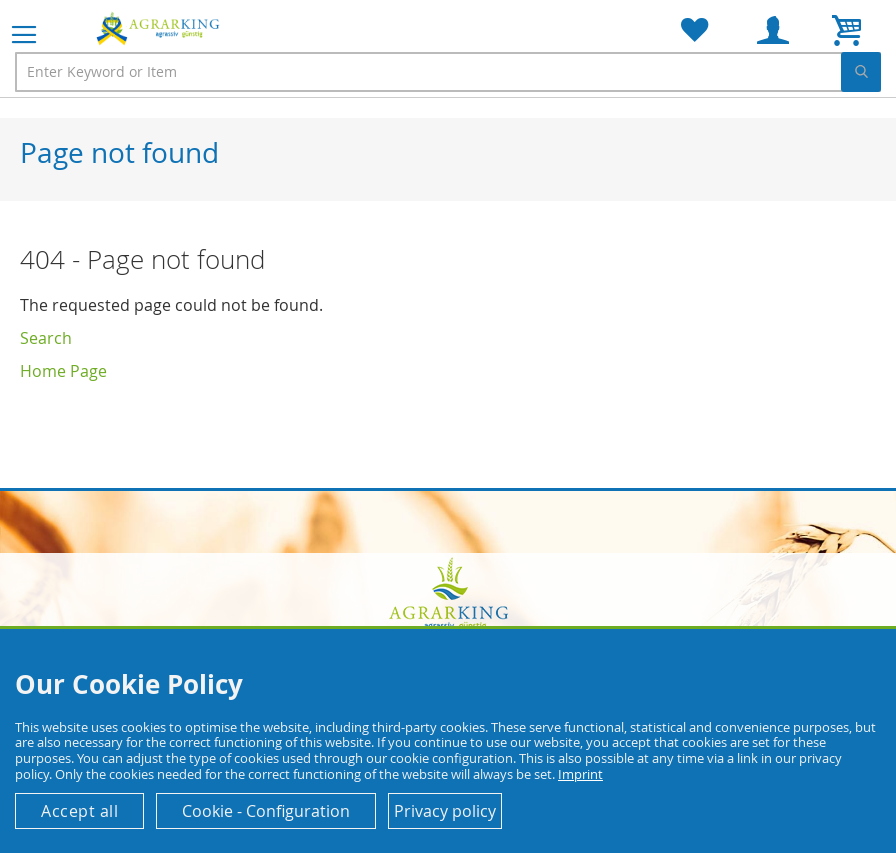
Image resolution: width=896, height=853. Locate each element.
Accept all (79, 811)
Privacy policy (445, 811)
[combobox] (448, 72)
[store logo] (160, 28)
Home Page (63, 371)
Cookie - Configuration (266, 811)
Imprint (580, 774)
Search (46, 338)
